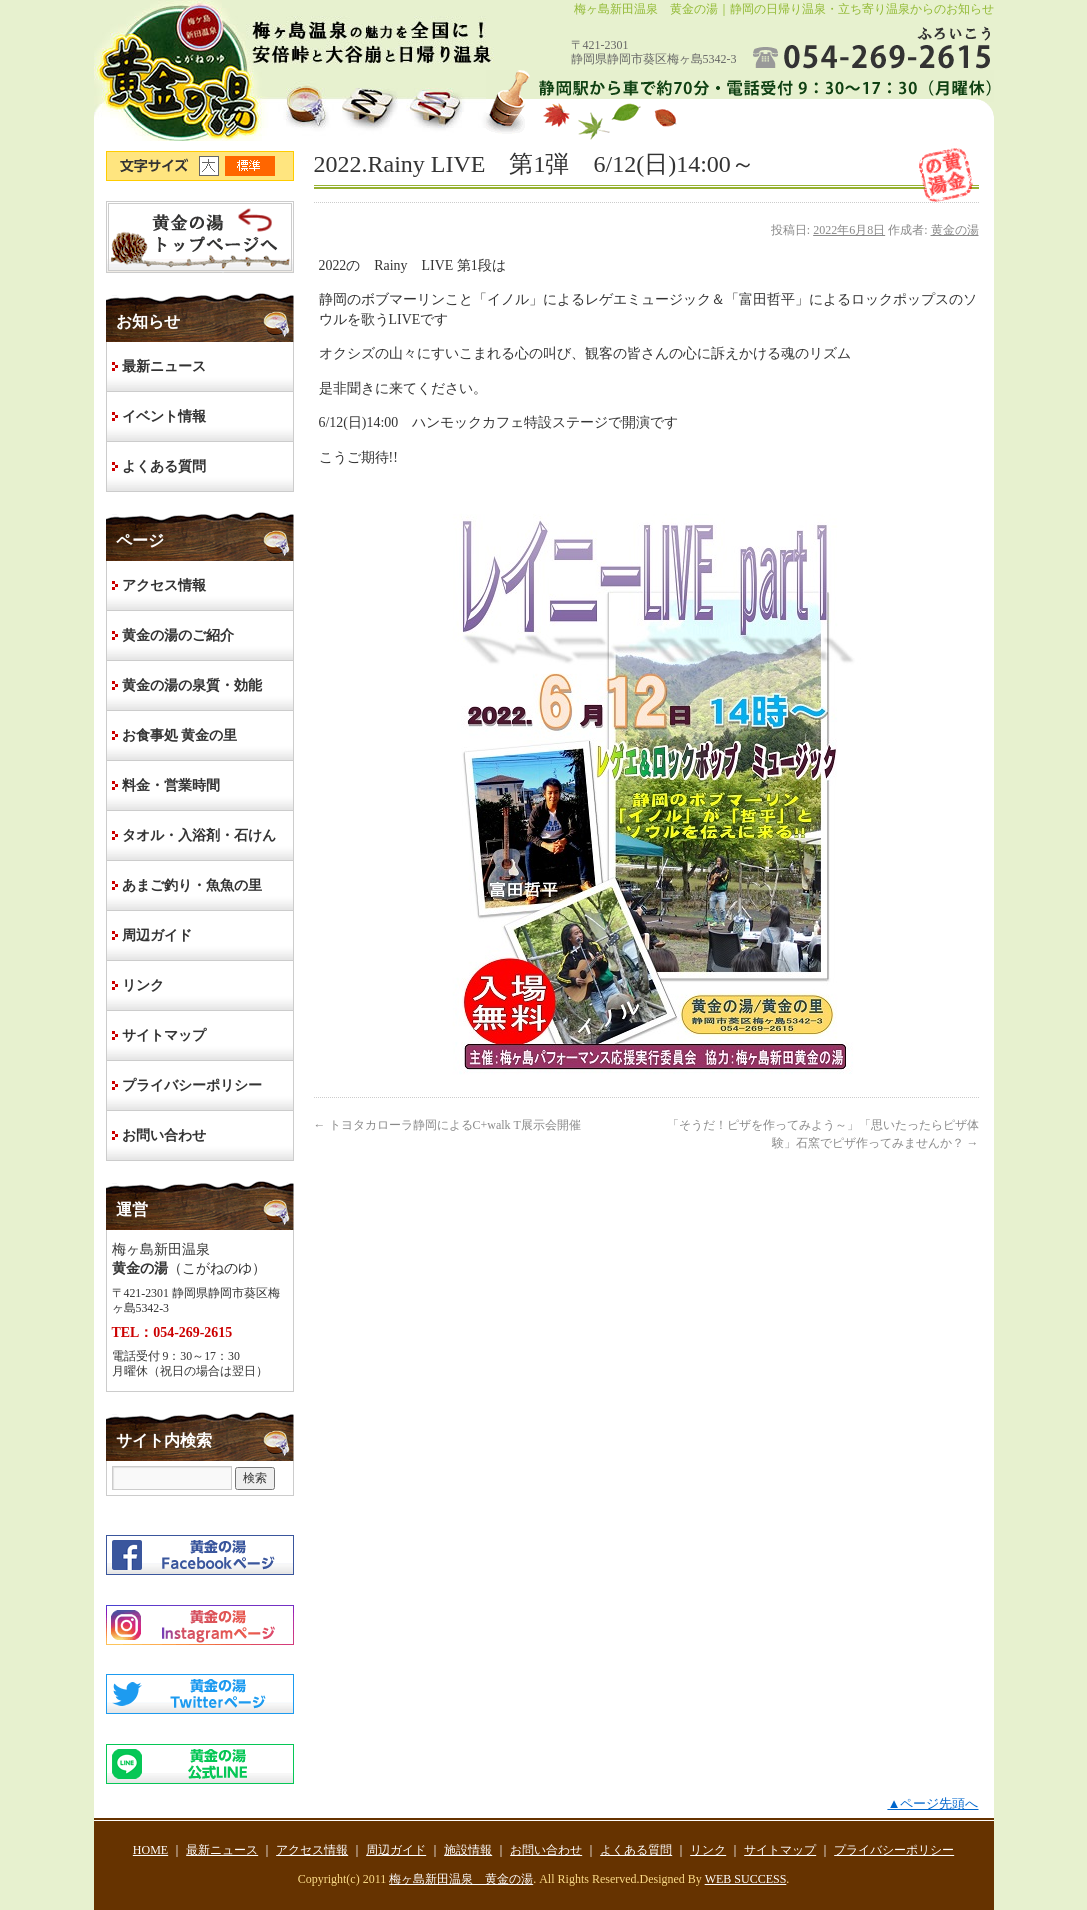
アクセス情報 (164, 585)
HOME (200, 237)
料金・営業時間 (171, 785)
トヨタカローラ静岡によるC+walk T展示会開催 (447, 1125)
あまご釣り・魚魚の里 (192, 885)
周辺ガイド (157, 935)
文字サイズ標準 (251, 166)
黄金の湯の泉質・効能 (192, 685)
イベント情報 (164, 416)
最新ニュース (164, 366)
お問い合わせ (164, 1135)
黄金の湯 (955, 230)
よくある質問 (164, 466)
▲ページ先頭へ (932, 1803)
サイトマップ (164, 1035)
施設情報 (468, 1850)
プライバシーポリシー (192, 1085)
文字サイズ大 (212, 166)
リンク (143, 985)
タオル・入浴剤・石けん (199, 835)
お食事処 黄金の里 (180, 735)
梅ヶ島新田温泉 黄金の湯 (461, 1879)
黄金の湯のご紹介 (178, 635)
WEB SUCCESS (746, 1879)
